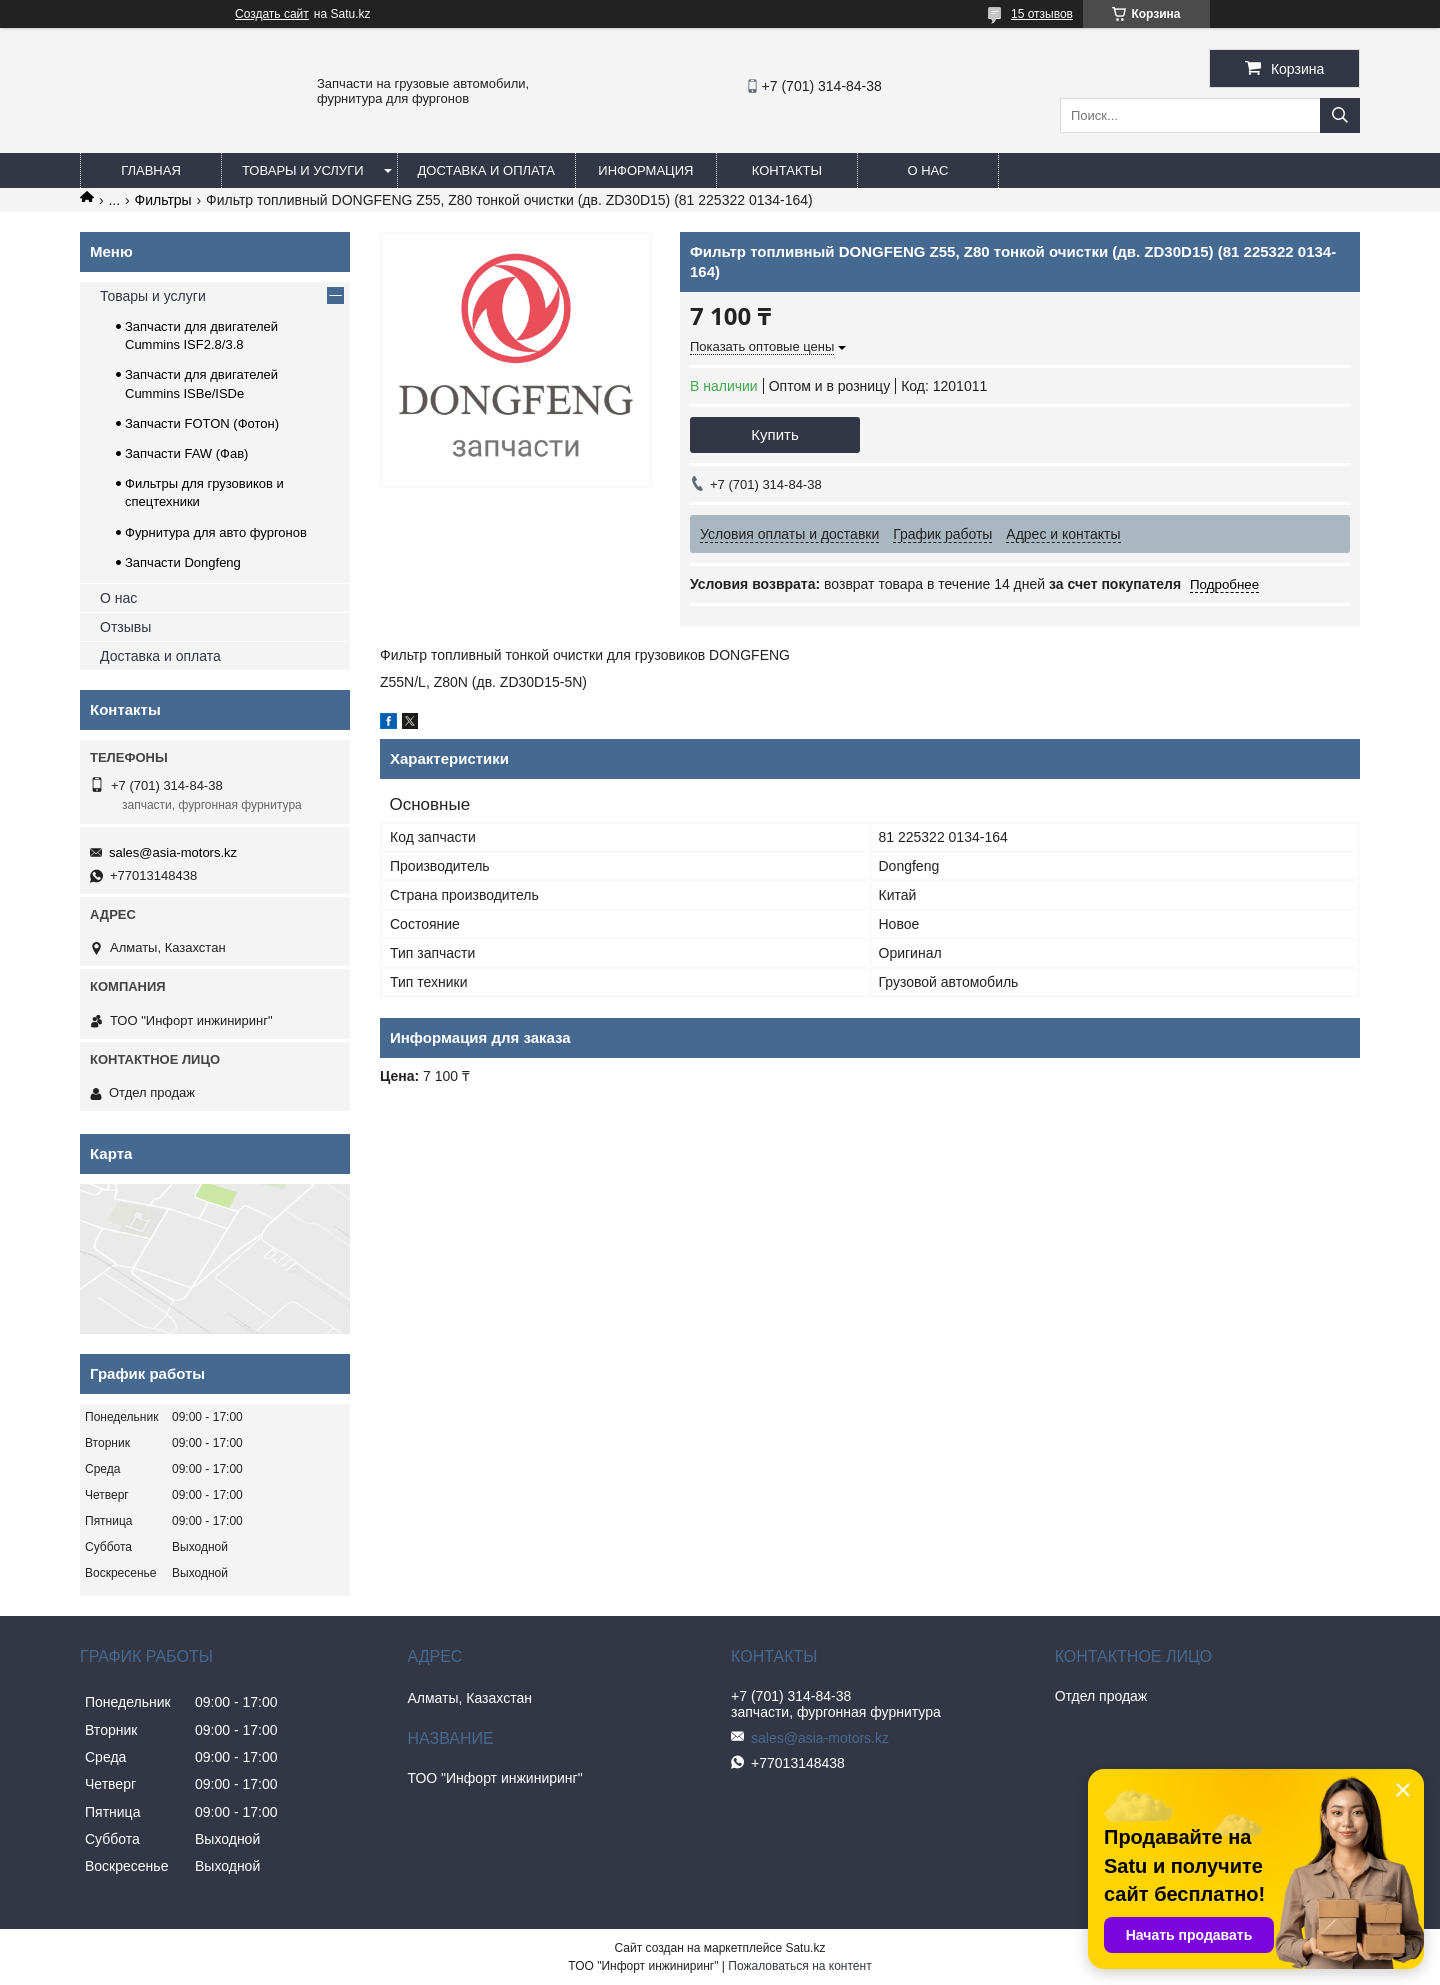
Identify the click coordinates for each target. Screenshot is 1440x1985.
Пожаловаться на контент (799, 1966)
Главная (151, 170)
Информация (645, 170)
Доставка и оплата (486, 170)
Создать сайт (272, 14)
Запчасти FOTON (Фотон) (202, 423)
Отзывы (125, 627)
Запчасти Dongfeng (183, 562)
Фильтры (163, 200)
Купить (774, 434)
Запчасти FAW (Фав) (186, 453)
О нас (927, 170)
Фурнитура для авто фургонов (216, 532)
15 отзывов (1042, 14)
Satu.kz (805, 1948)
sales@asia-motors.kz (173, 852)
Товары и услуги (303, 170)
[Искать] (1340, 115)
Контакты (787, 170)
